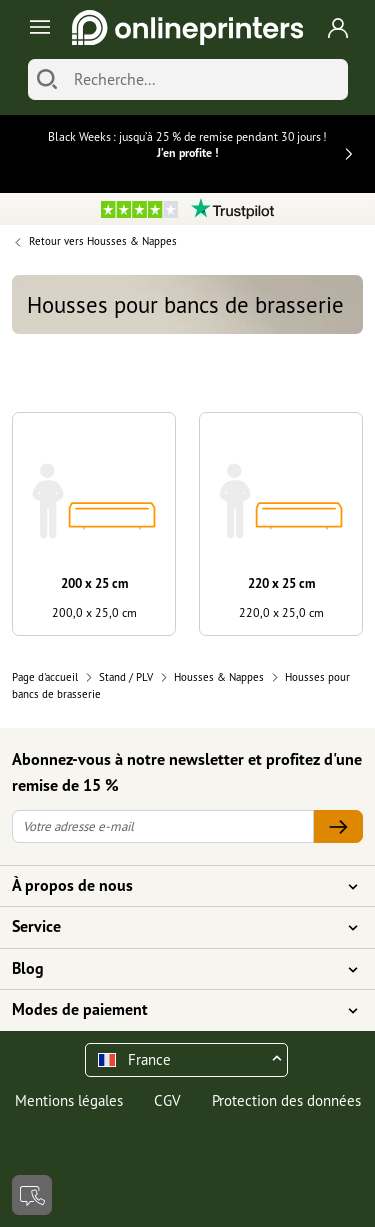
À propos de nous (175, 886)
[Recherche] (206, 79)
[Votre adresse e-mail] (163, 826)
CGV (167, 1100)
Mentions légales (69, 1100)
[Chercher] (47, 79)
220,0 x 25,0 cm (281, 612)
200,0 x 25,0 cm (94, 612)
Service (175, 927)
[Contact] (32, 1195)
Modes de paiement (175, 1010)
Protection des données (286, 1100)
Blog (175, 969)
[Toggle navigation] (36, 27)
